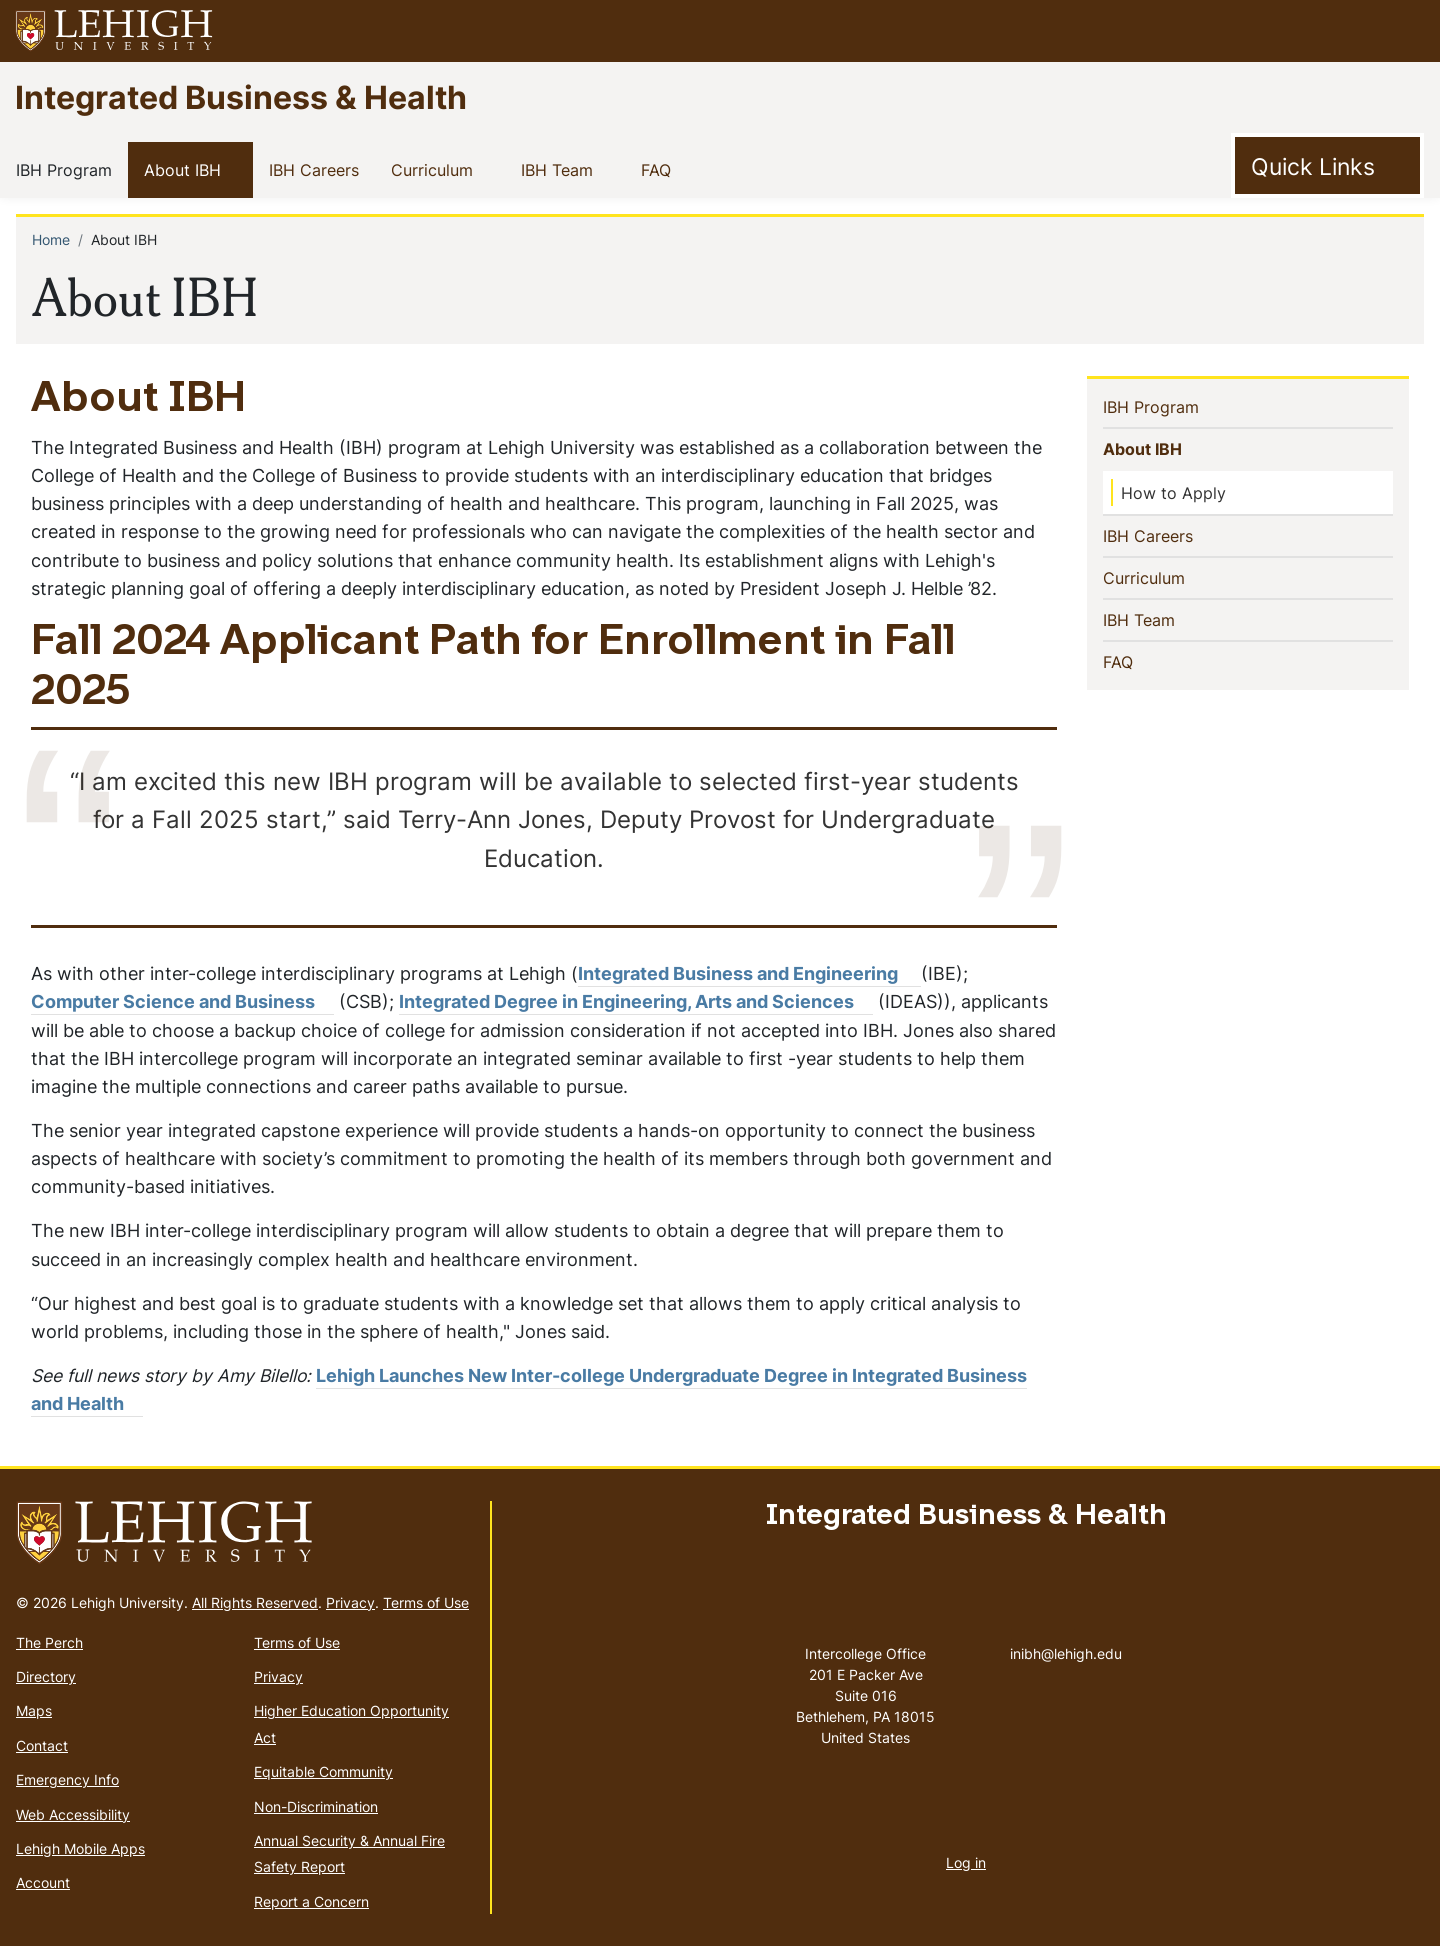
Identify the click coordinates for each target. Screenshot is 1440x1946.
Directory (46, 1676)
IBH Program (68, 169)
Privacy (350, 1602)
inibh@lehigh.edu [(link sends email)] (1066, 1633)
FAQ (660, 169)
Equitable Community (323, 1771)
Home (51, 239)
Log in (966, 1862)
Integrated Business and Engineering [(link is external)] (749, 973)
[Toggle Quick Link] (1327, 166)
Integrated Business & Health (241, 96)
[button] (1406, 31)
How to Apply (1173, 493)
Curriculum (436, 169)
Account (43, 1882)
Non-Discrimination (316, 1806)
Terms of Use (426, 1602)
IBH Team (561, 169)
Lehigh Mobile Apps (80, 1848)
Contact (42, 1745)
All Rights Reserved (255, 1602)
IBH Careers (318, 169)
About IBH (186, 169)
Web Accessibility (73, 1814)
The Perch (49, 1642)
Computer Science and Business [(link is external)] (182, 1001)
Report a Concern (311, 1901)
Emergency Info (67, 1779)
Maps (34, 1710)
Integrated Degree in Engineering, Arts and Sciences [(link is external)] (636, 1001)
